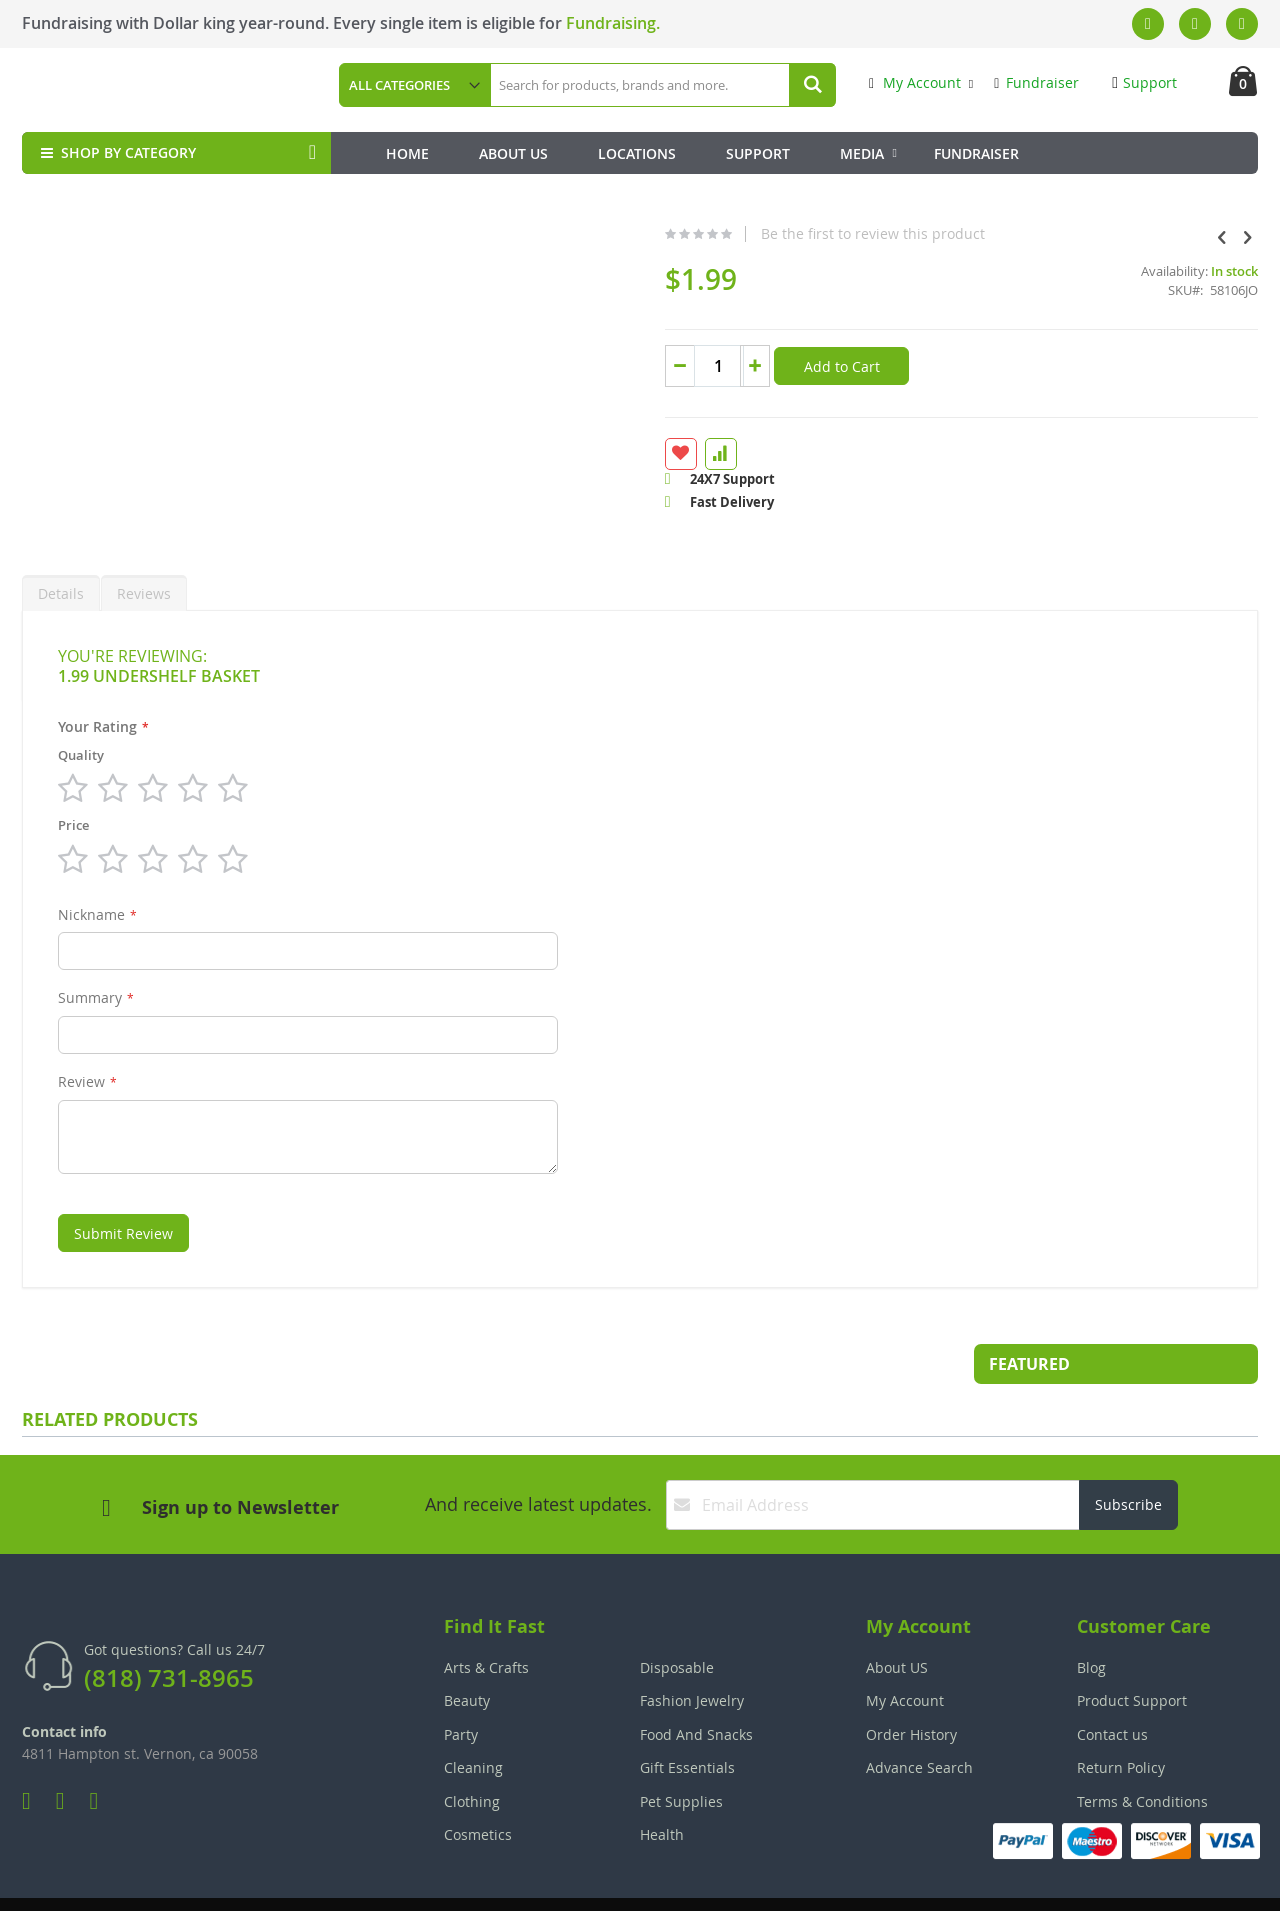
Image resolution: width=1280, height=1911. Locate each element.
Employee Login (540, 1881)
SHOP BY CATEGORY (116, 152)
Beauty (467, 1652)
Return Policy (1121, 1719)
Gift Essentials (687, 1719)
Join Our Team (697, 1881)
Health (662, 1786)
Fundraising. (613, 23)
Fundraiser (1036, 82)
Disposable (677, 1619)
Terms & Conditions (1142, 1753)
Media (862, 153)
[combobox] (662, 85)
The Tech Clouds (1195, 1881)
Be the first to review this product (712, 234)
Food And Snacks (696, 1686)
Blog (1091, 1619)
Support (1144, 82)
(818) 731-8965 (169, 1630)
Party (461, 1686)
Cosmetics (478, 1786)
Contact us (1112, 1686)
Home (407, 153)
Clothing (472, 1753)
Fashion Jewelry (692, 1652)
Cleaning (473, 1719)
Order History (911, 1686)
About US (897, 1619)
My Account (915, 82)
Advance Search (919, 1719)
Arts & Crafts (486, 1619)
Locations (637, 153)
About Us (513, 153)
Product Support (1132, 1652)
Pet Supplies (681, 1753)
